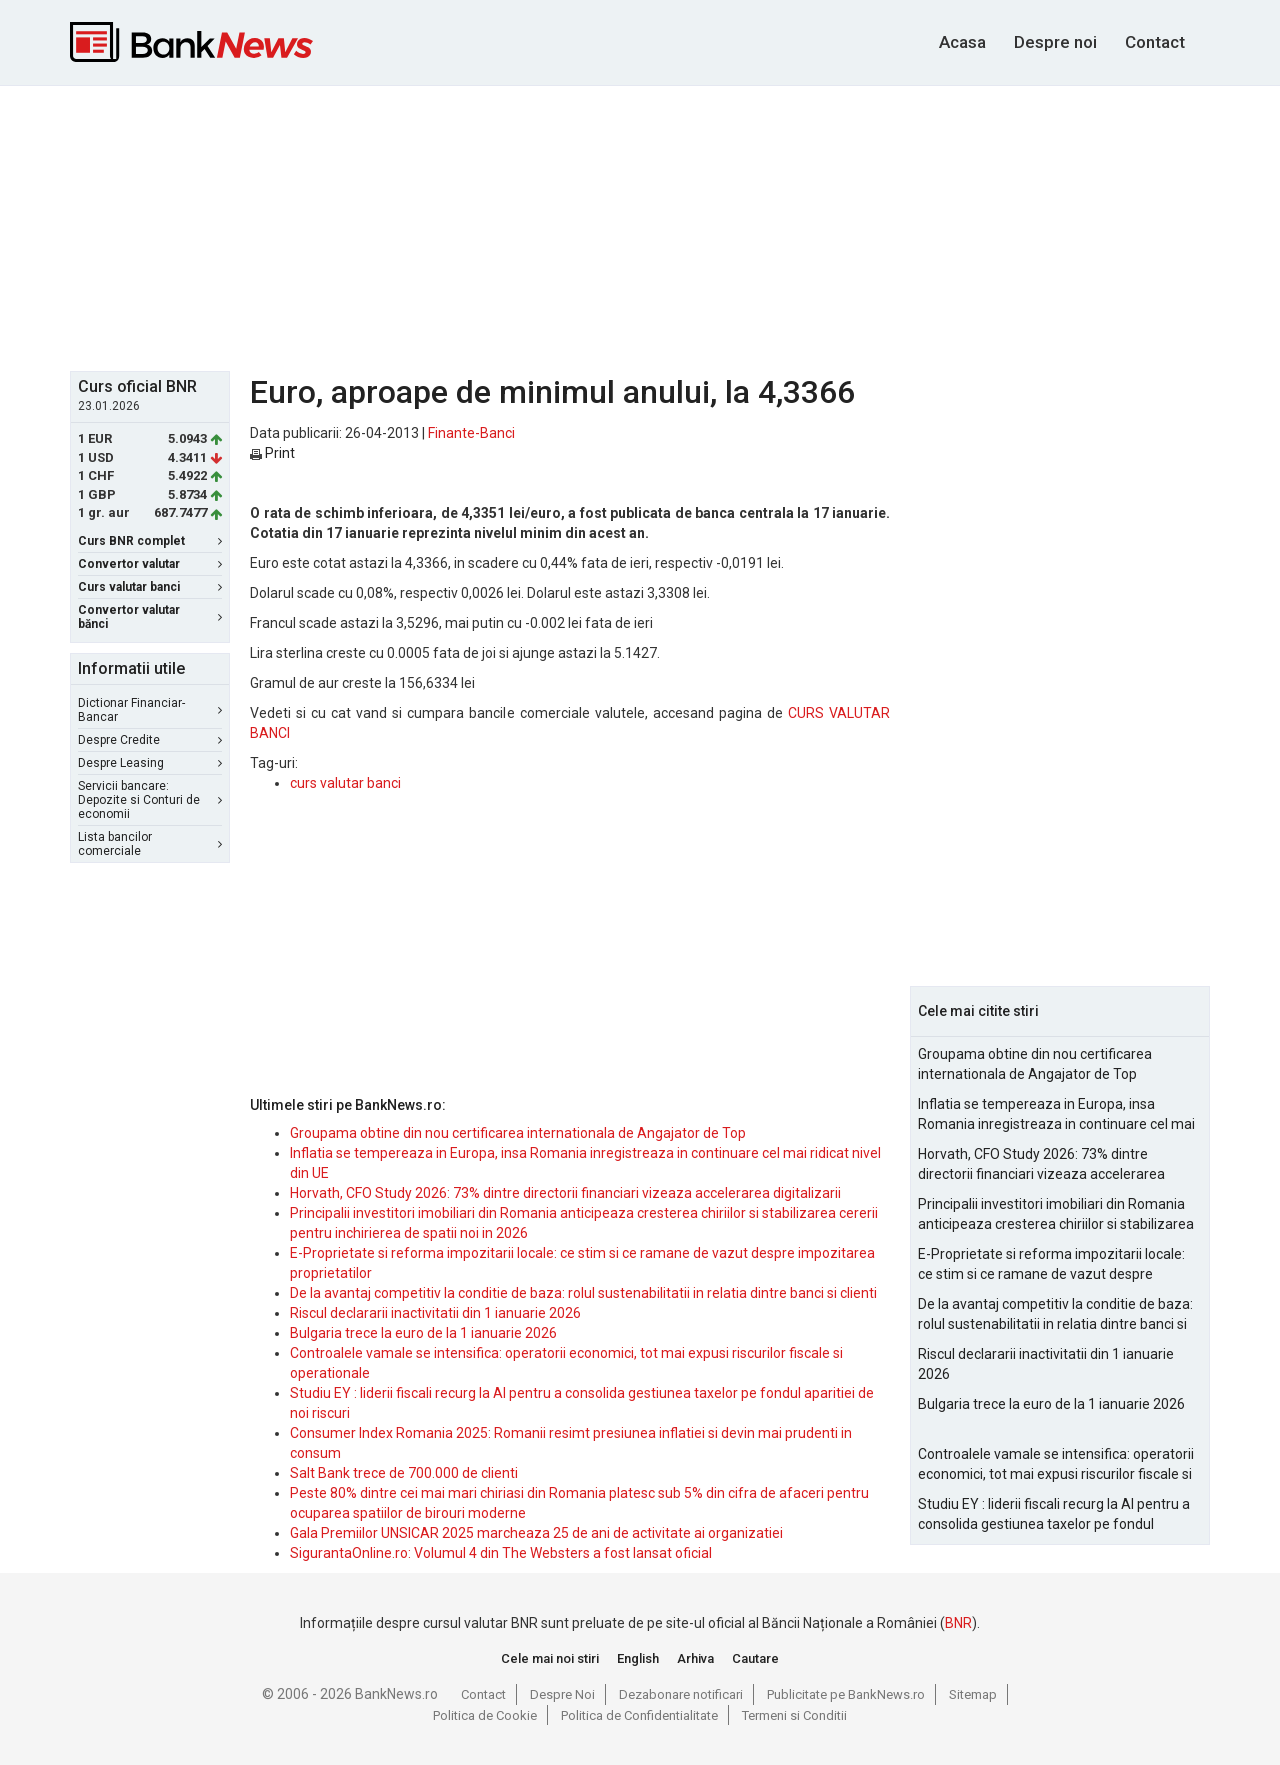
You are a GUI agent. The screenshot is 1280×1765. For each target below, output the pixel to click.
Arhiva (695, 1658)
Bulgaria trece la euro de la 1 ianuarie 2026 (423, 1333)
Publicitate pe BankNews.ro (846, 1694)
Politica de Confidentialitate (639, 1715)
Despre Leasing (150, 763)
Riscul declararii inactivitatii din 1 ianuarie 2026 (435, 1313)
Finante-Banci (471, 433)
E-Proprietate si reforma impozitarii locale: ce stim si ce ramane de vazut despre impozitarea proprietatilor (1051, 1265)
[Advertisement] (640, 226)
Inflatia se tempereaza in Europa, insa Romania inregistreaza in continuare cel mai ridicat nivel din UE (1056, 1115)
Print (272, 453)
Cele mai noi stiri (550, 1658)
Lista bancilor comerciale (150, 844)
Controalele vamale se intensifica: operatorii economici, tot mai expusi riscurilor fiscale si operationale (1056, 1465)
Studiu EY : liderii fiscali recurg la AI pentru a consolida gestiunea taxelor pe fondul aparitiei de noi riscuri (1054, 1515)
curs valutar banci (345, 783)
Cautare (755, 1658)
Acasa (962, 42)
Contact (1155, 42)
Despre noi (1055, 42)
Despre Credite (150, 740)
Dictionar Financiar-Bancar (150, 710)
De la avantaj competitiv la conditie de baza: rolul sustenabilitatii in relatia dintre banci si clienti (583, 1293)
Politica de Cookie (485, 1715)
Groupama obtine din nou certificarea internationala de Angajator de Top (518, 1133)
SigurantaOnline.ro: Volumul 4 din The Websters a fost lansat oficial (501, 1553)
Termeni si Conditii (794, 1715)
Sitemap (973, 1694)
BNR (958, 1623)
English (638, 1658)
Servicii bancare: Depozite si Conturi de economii (150, 800)
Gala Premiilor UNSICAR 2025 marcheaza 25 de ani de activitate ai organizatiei (536, 1533)
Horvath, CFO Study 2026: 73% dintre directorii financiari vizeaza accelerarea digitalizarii (565, 1193)
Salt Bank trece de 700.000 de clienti (404, 1473)
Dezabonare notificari (681, 1694)
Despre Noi (562, 1694)
